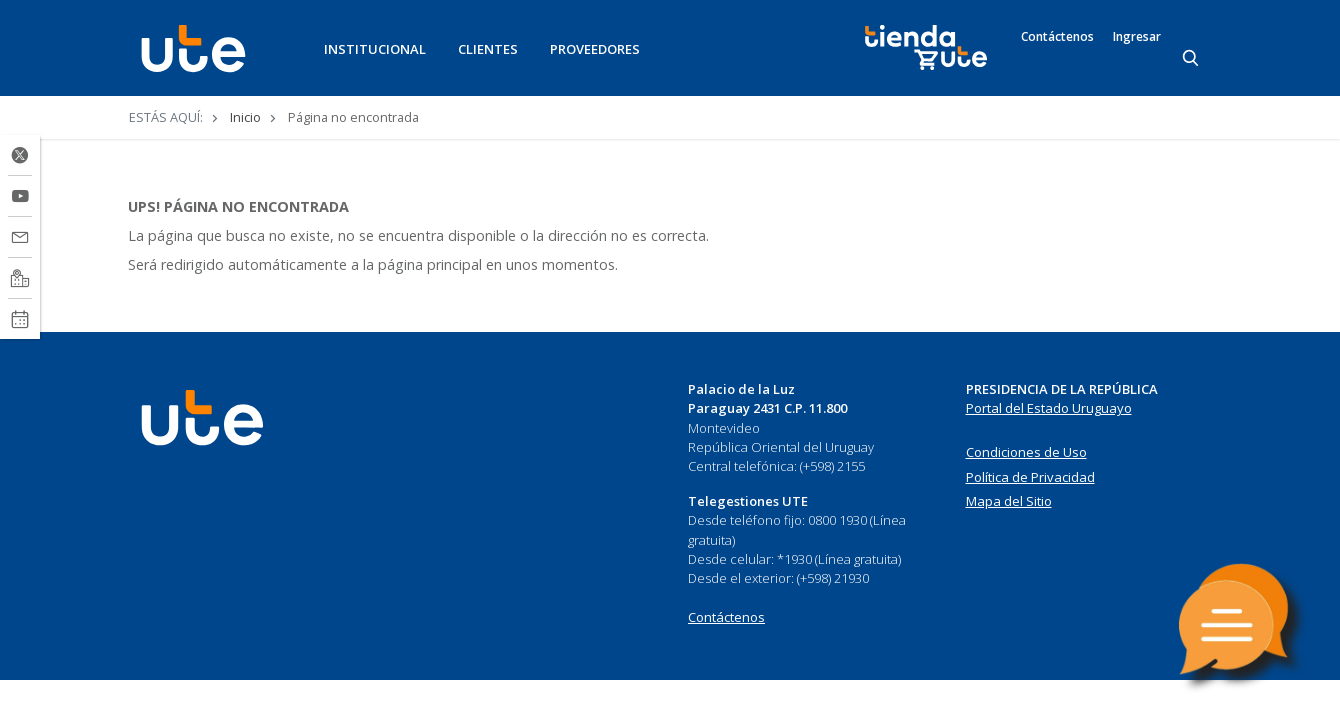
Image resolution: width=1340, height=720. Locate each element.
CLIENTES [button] (488, 49)
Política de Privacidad (1030, 477)
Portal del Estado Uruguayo (1049, 408)
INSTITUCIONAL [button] (375, 49)
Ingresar (1137, 37)
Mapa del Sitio (1009, 501)
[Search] (1192, 59)
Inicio (245, 117)
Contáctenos (1057, 37)
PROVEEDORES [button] (595, 49)
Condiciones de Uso (1026, 452)
